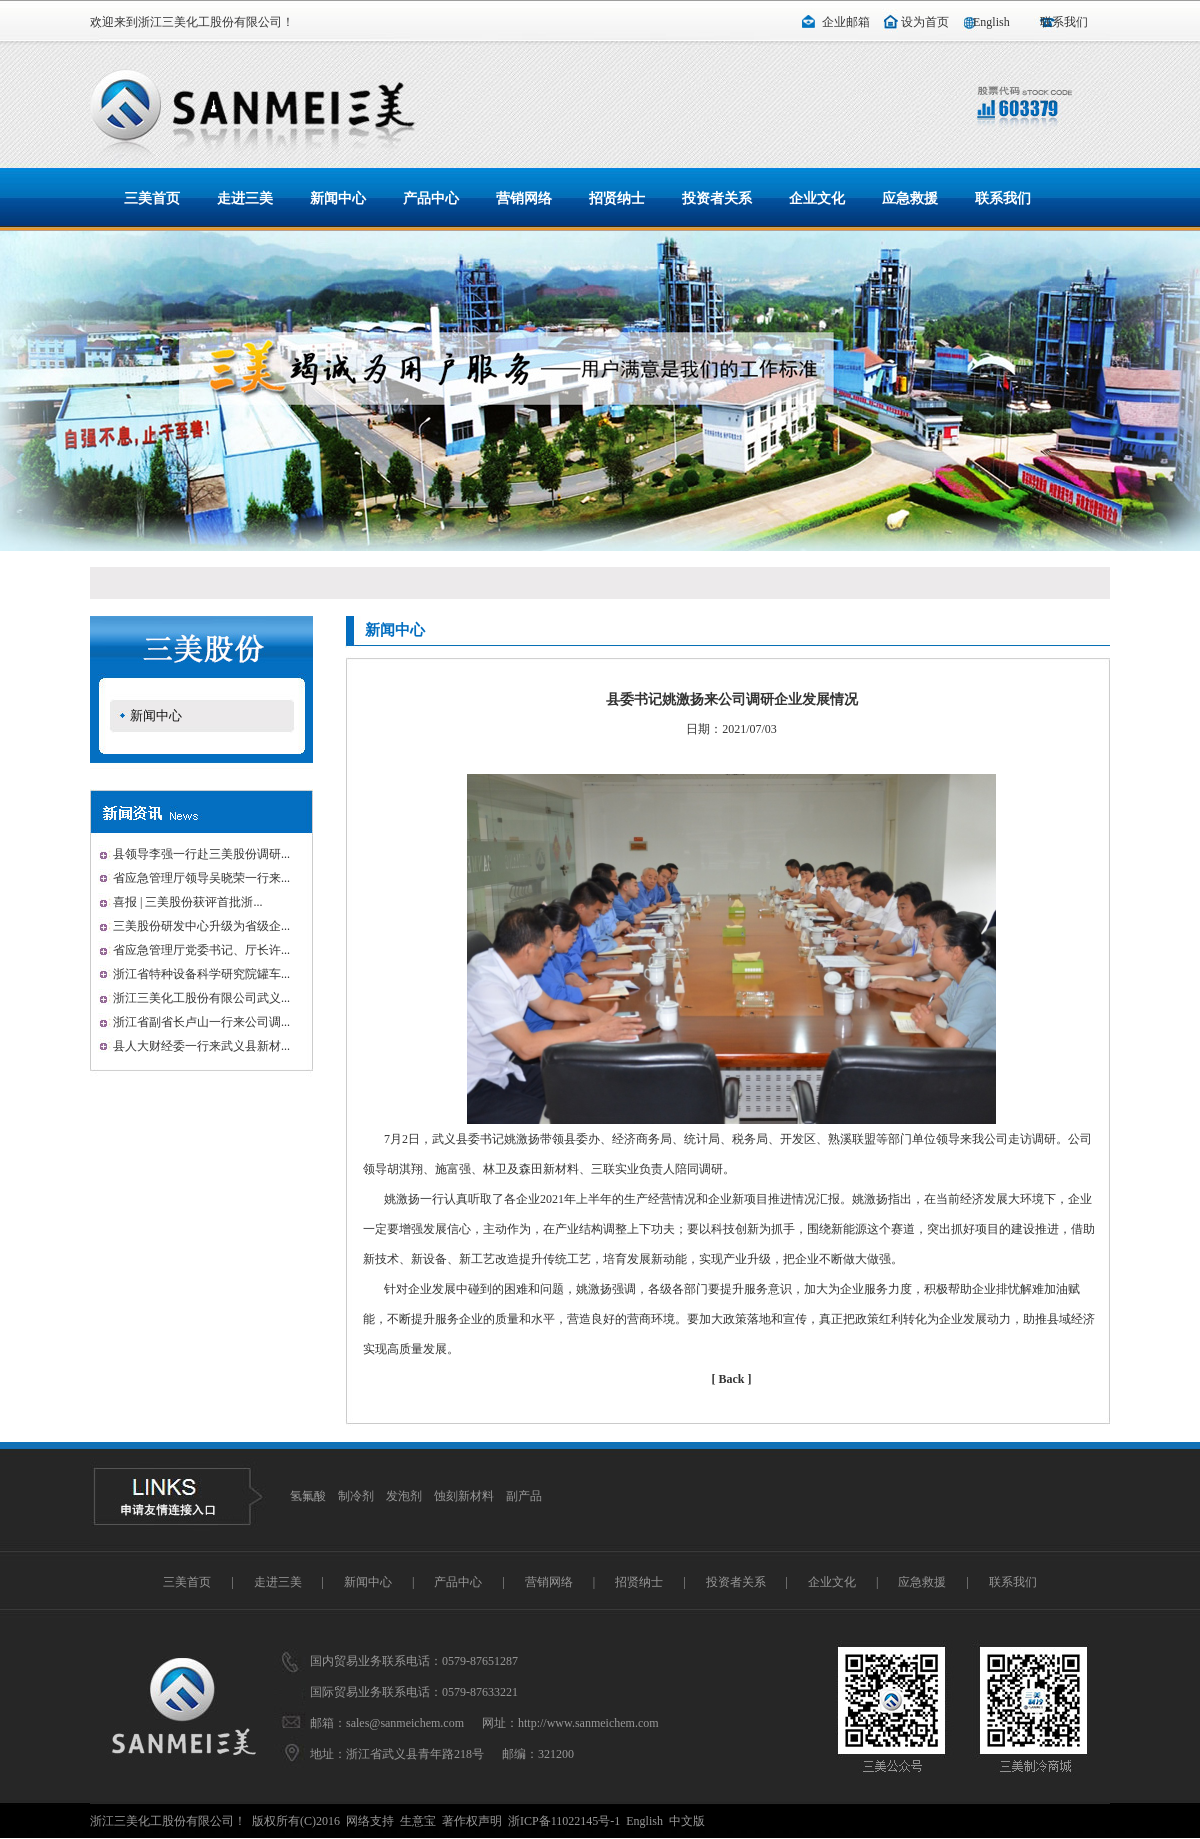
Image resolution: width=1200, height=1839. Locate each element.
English (991, 22)
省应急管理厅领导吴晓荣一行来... (201, 878)
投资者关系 (717, 198)
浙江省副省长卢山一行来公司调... (201, 1022)
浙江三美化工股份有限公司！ (216, 22)
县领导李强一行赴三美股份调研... (201, 854)
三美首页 (152, 198)
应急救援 (910, 198)
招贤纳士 (617, 198)
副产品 (524, 1496)
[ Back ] (732, 1379)
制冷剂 (356, 1496)
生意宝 (418, 1821)
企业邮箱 (846, 22)
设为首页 (925, 22)
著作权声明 (472, 1821)
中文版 (687, 1821)
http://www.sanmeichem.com (588, 1723)
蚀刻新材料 (464, 1496)
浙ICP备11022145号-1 (564, 1821)
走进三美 (245, 198)
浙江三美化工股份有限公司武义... (201, 998)
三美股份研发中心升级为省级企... (201, 926)
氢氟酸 (308, 1496)
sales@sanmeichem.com (405, 1723)
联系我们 (1064, 22)
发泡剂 (404, 1496)
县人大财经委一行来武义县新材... (201, 1046)
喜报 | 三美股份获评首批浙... (187, 902)
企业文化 (817, 198)
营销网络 (524, 198)
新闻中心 (338, 198)
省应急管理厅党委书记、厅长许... (201, 950)
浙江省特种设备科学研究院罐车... (201, 974)
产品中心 (431, 198)
